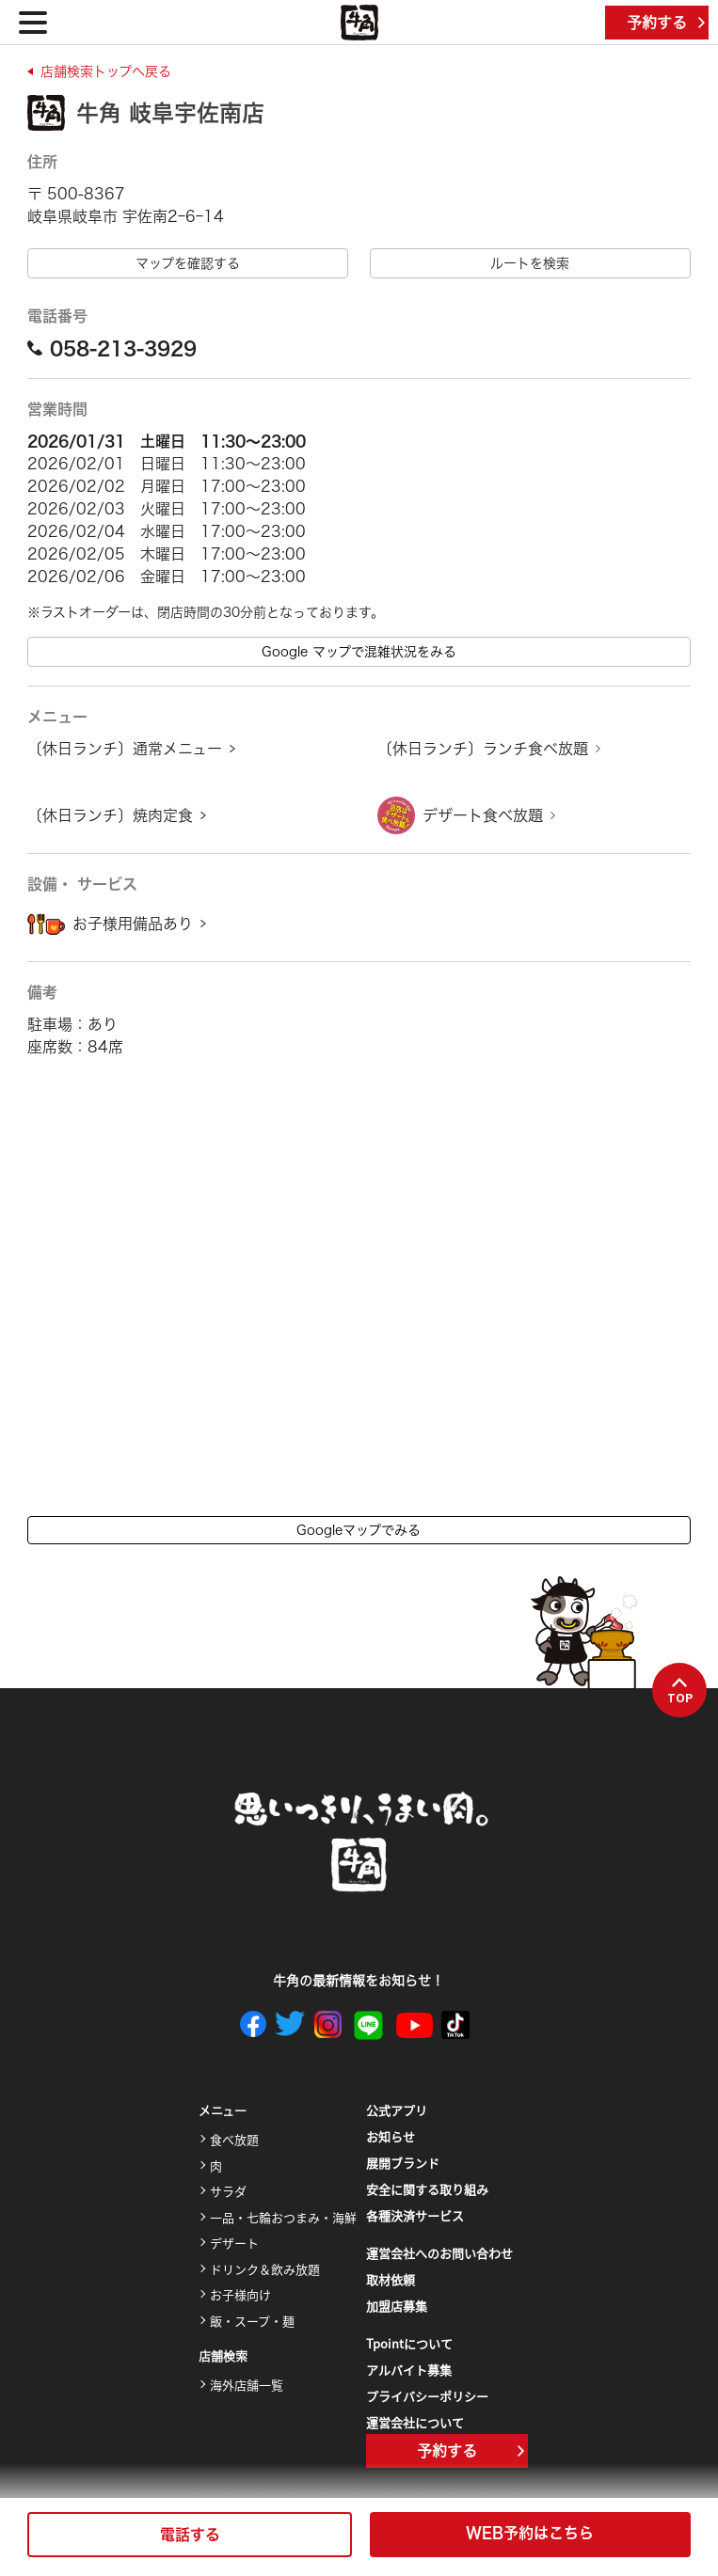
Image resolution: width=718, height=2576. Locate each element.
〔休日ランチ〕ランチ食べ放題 (482, 748)
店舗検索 (223, 2356)
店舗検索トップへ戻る (105, 71)
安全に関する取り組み (427, 2189)
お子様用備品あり (132, 923)
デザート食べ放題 (483, 815)
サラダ (228, 2191)
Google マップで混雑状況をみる (359, 651)
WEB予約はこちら (530, 2532)
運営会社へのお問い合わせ (439, 2253)
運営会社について (415, 2422)
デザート (234, 2243)
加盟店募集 (396, 2306)
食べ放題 (234, 2139)
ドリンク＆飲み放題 (265, 2269)
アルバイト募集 (409, 2369)
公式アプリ (396, 2110)
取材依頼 (390, 2279)
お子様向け (240, 2294)
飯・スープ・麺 (252, 2321)
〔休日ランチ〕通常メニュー (124, 748)
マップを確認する (188, 263)
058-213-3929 (112, 348)
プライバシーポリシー (427, 2396)
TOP (680, 1691)
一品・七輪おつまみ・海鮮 (283, 2217)
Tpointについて (409, 2343)
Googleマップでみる (358, 1530)
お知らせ (390, 2136)
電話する (190, 2534)
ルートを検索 (529, 263)
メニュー (223, 2111)
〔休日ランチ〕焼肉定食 (110, 815)
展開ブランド (402, 2163)
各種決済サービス (415, 2215)
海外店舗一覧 (246, 2385)
